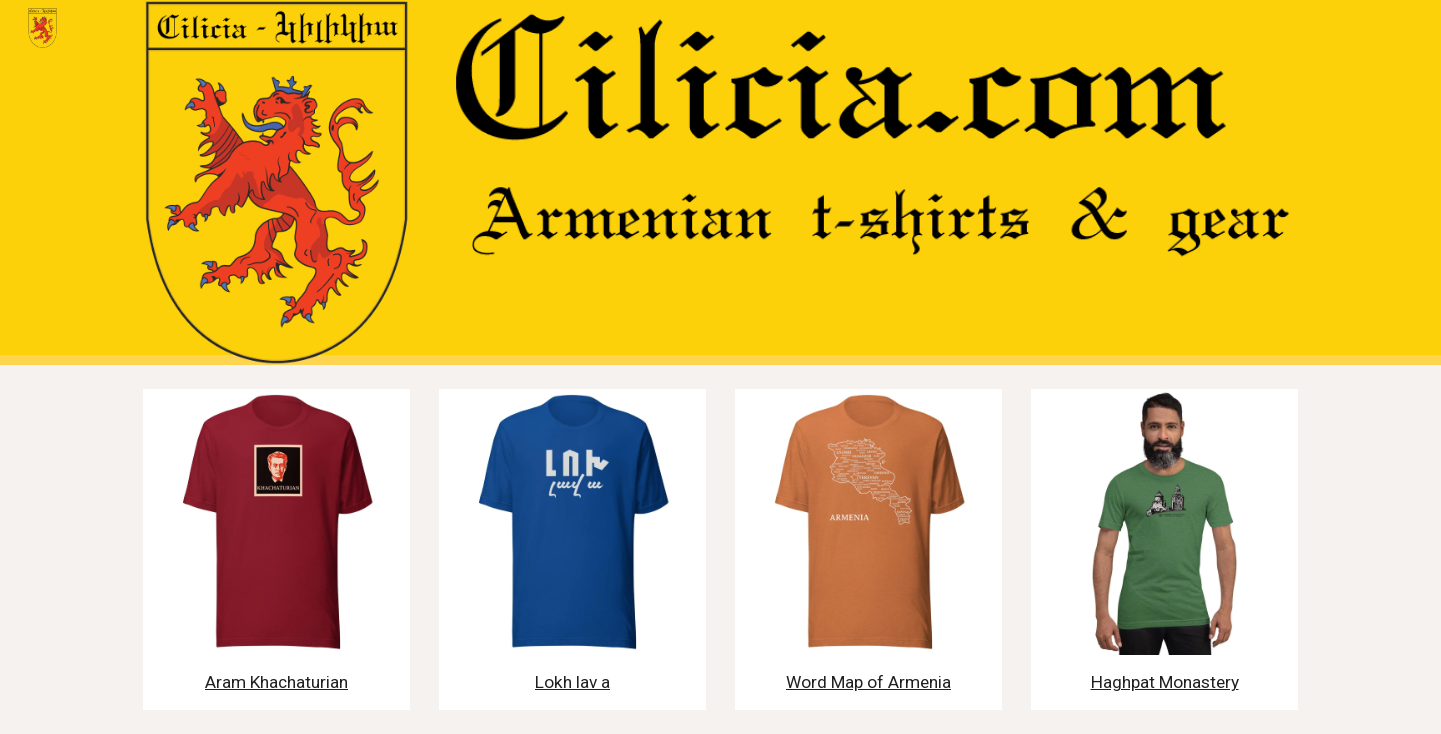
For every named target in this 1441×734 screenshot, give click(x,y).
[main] (276, 682)
